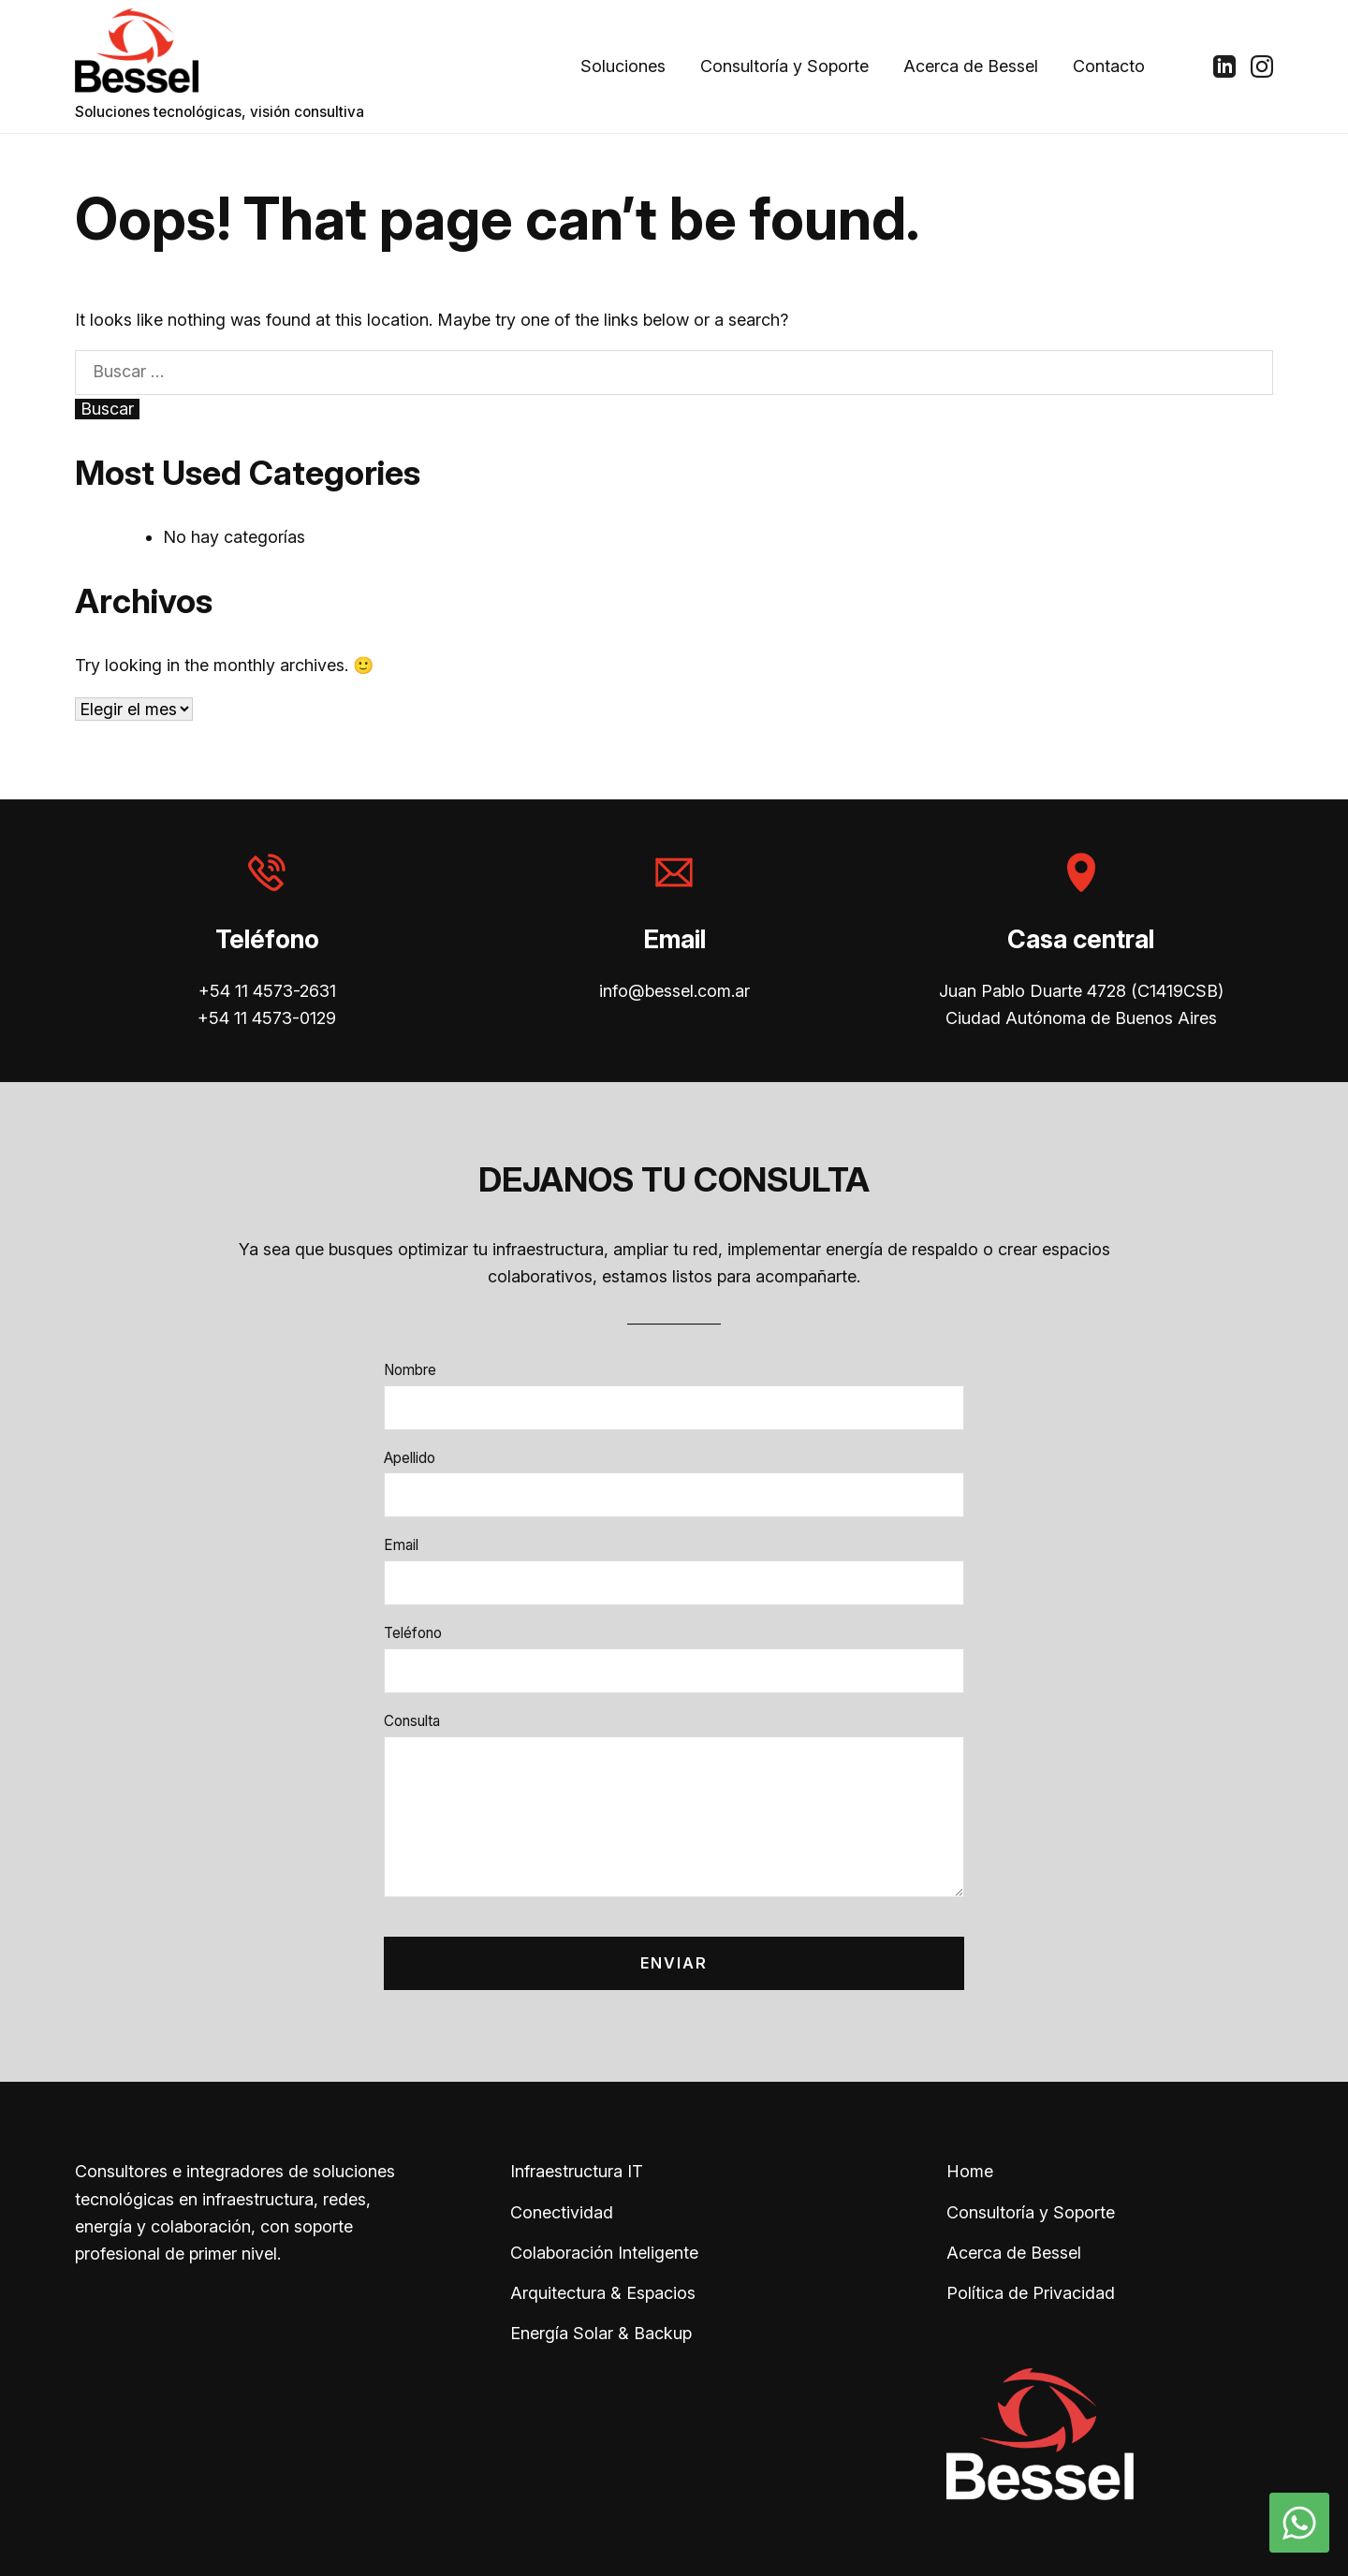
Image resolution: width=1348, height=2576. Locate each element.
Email (401, 1545)
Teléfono (413, 1633)
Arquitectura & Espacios (603, 2293)
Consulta (412, 1721)
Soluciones (623, 66)
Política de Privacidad (1030, 2293)
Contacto (1109, 66)
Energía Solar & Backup (601, 2333)
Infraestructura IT (576, 2171)
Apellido (409, 1458)
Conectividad (561, 2212)
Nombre (410, 1370)
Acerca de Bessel (970, 66)
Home (969, 2171)
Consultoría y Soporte (784, 66)
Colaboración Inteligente (604, 2252)
